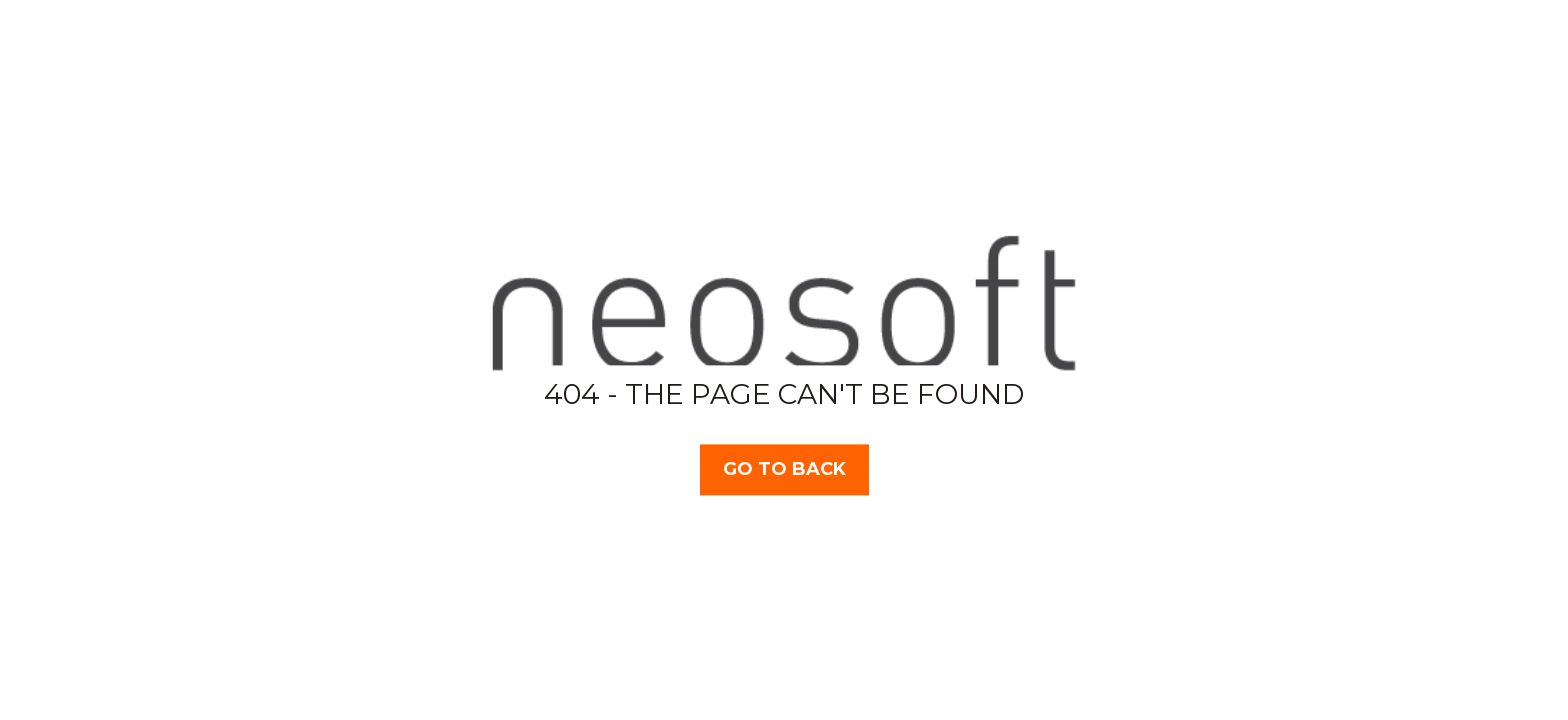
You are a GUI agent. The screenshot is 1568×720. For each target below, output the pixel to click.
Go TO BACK (784, 469)
